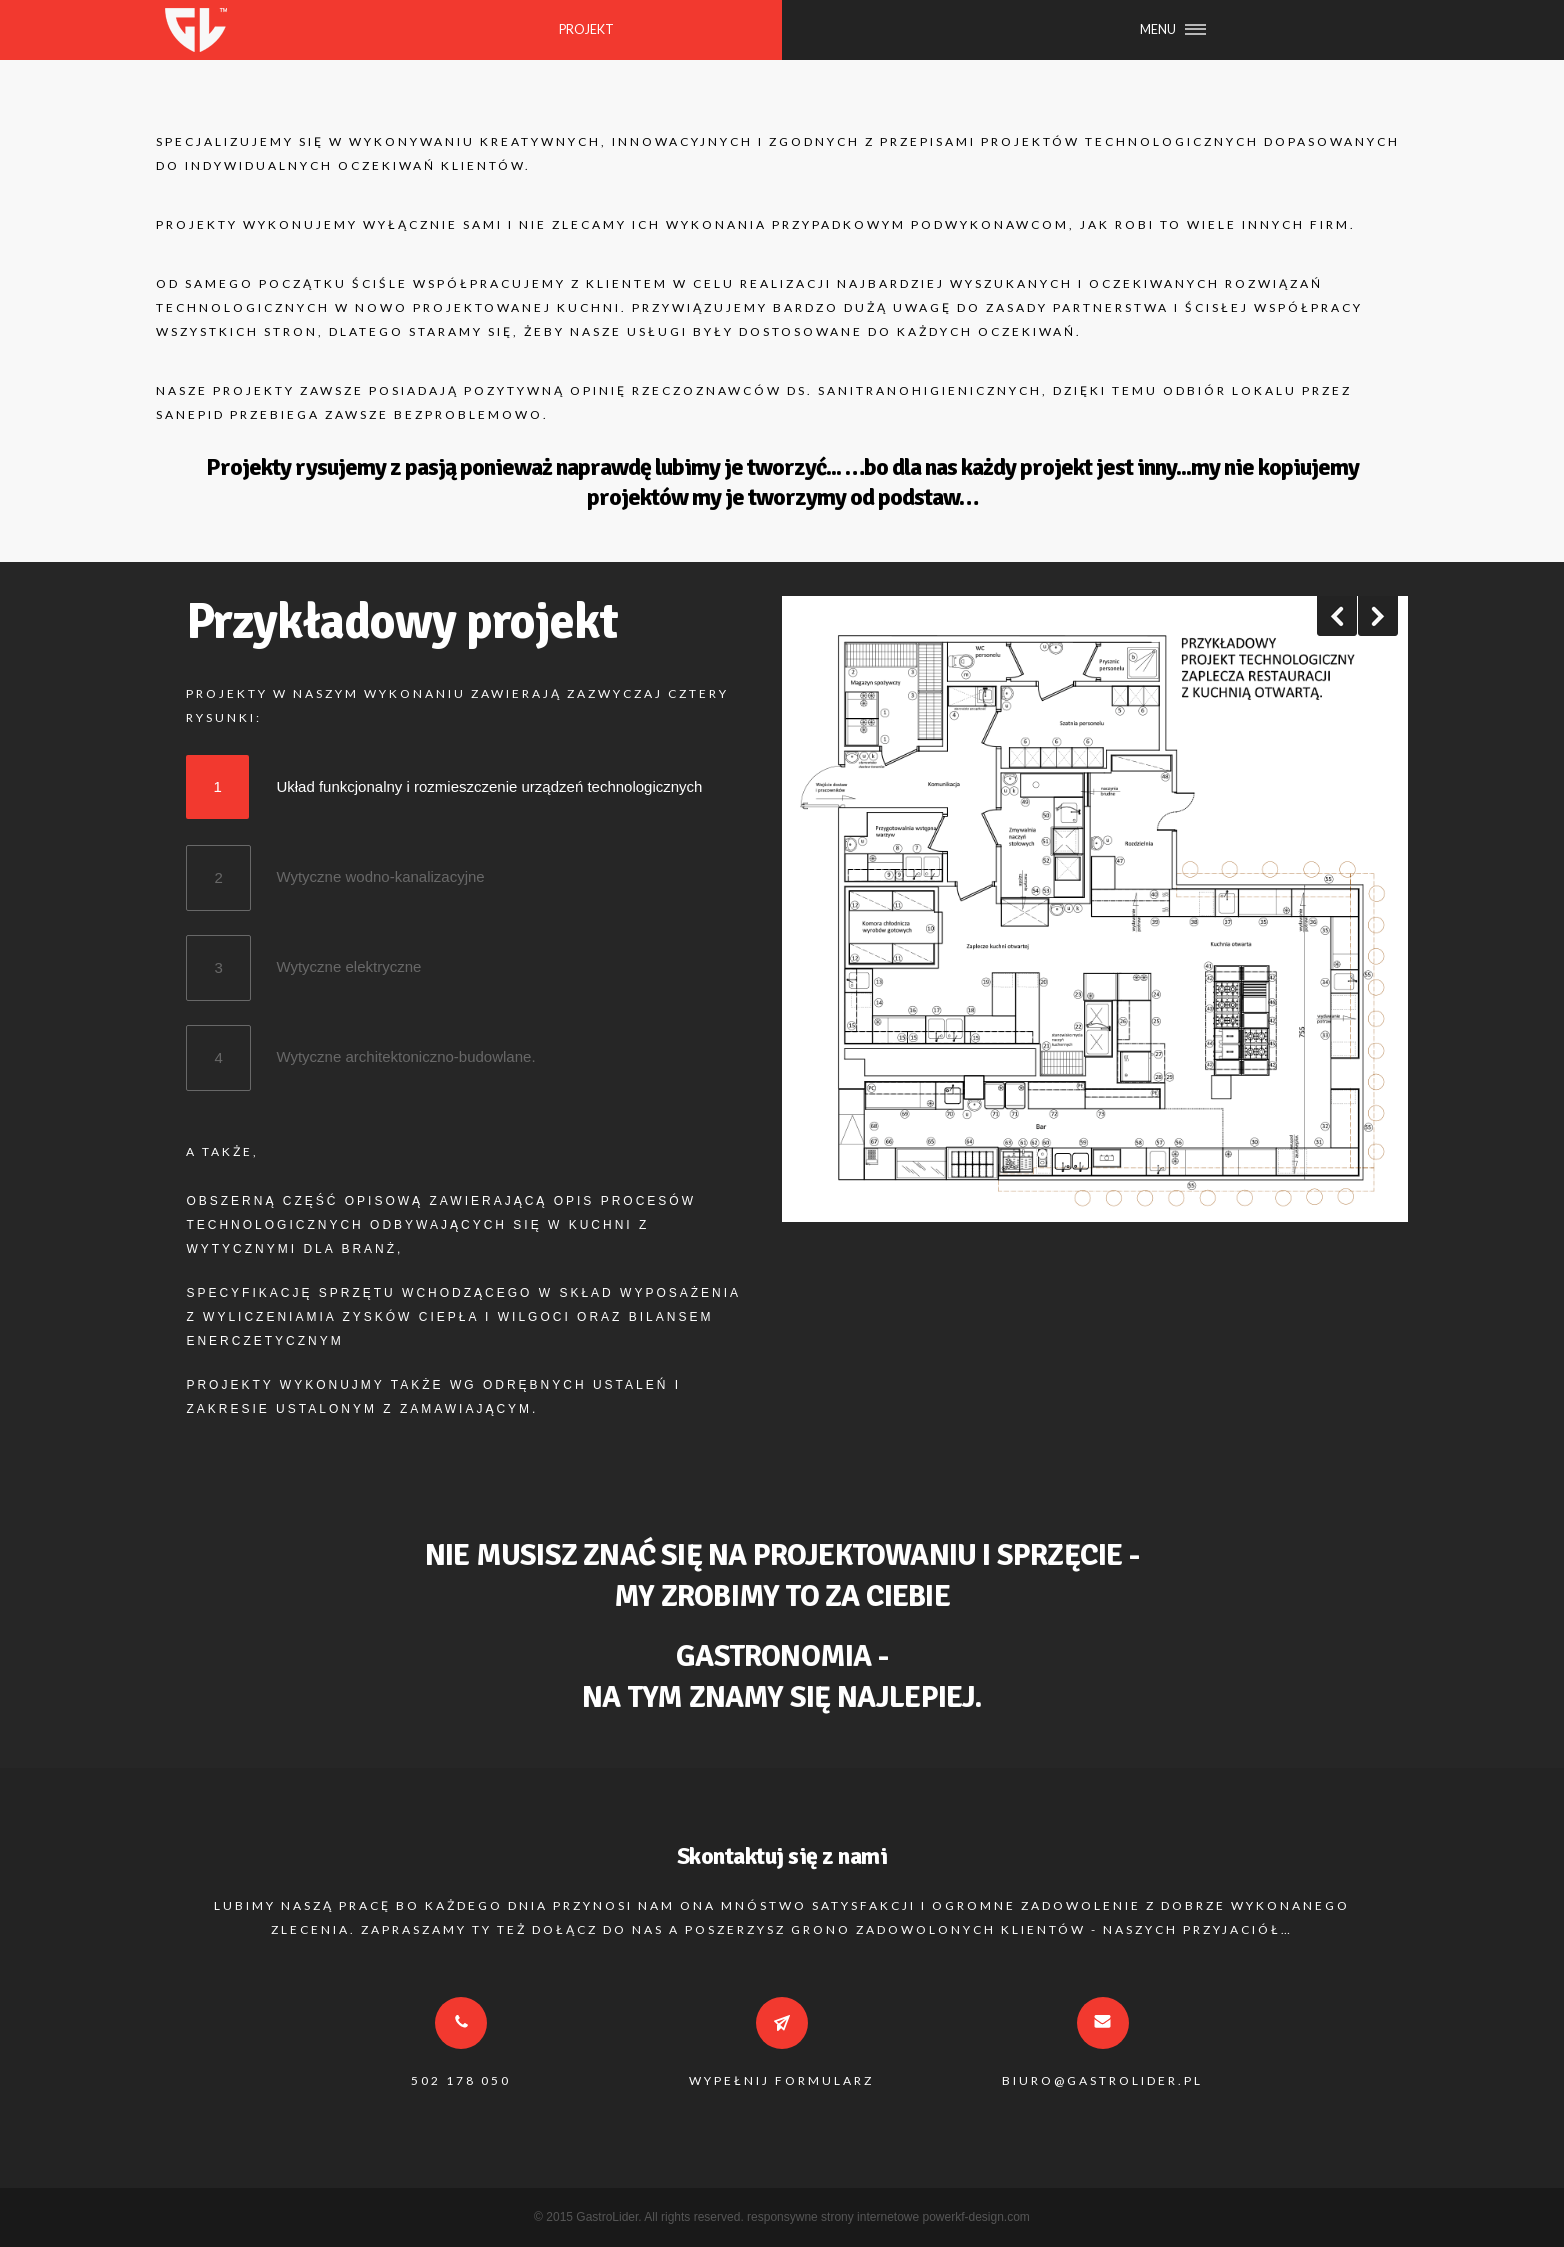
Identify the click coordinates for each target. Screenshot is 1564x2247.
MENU (1158, 29)
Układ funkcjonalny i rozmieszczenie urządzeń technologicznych (489, 777)
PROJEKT (586, 29)
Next (1378, 616)
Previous (1337, 616)
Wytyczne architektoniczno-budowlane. (405, 1047)
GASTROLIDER (195, 30)
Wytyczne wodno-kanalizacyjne (380, 867)
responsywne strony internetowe (833, 2217)
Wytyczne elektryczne (348, 957)
